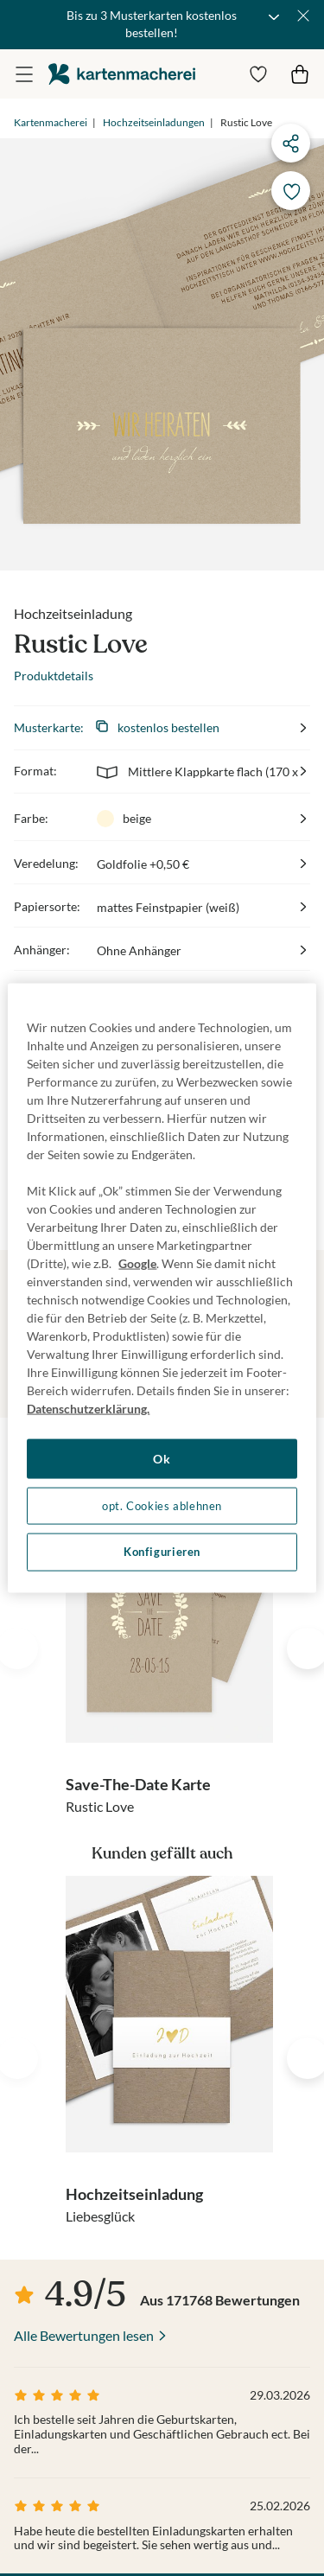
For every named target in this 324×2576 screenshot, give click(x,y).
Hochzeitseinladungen (154, 122)
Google (137, 1263)
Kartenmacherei (50, 122)
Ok (161, 1458)
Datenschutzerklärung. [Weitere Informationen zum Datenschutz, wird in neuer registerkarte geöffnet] (88, 1408)
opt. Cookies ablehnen (162, 1505)
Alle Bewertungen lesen (84, 2335)
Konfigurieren (162, 1552)
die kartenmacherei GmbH (121, 74)
